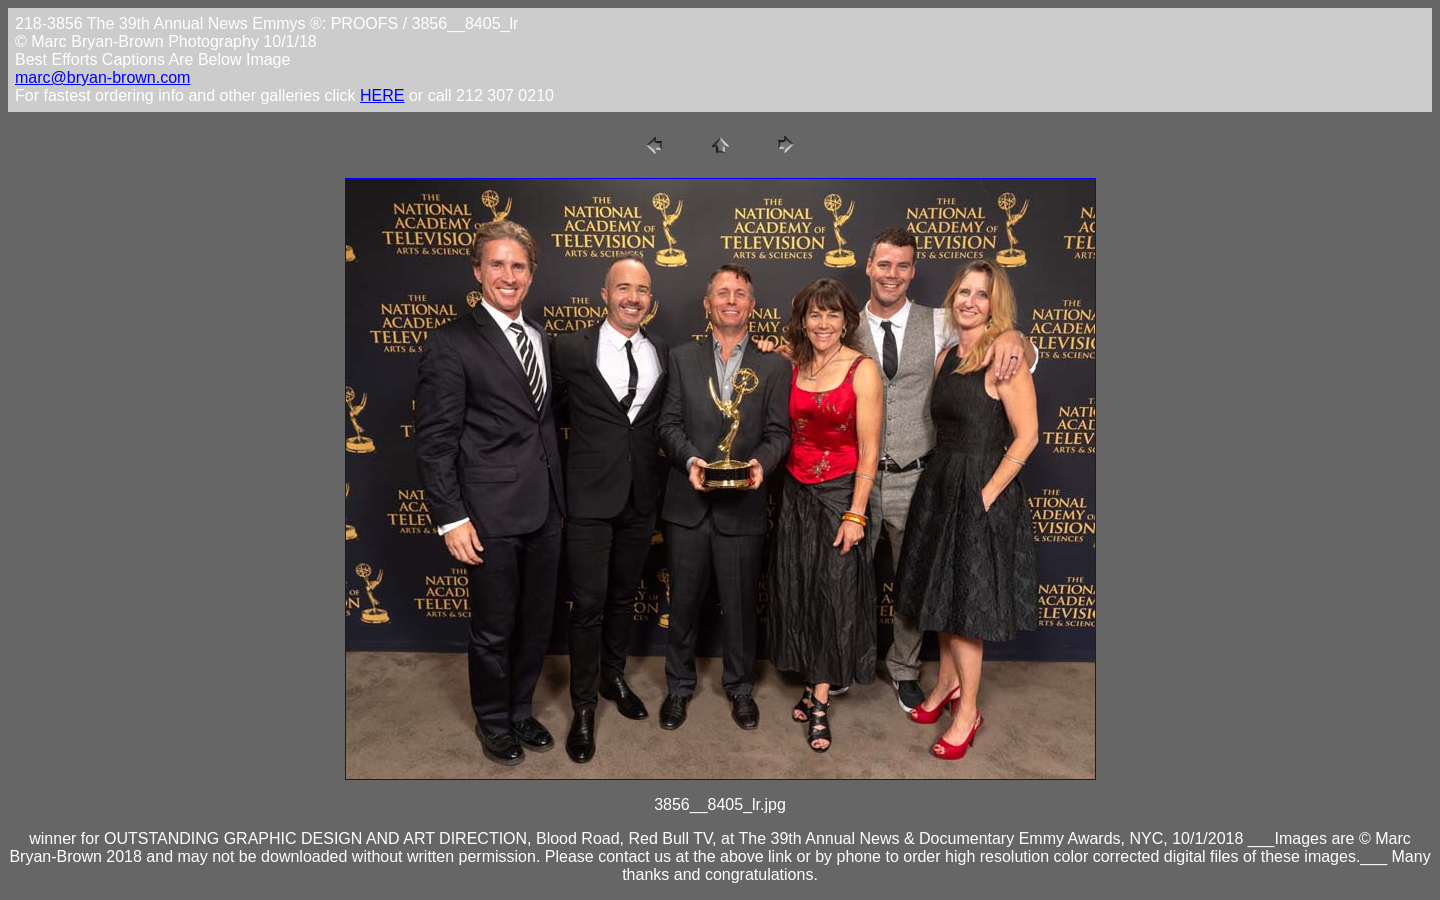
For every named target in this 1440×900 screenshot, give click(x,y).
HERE (382, 95)
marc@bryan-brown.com (102, 77)
